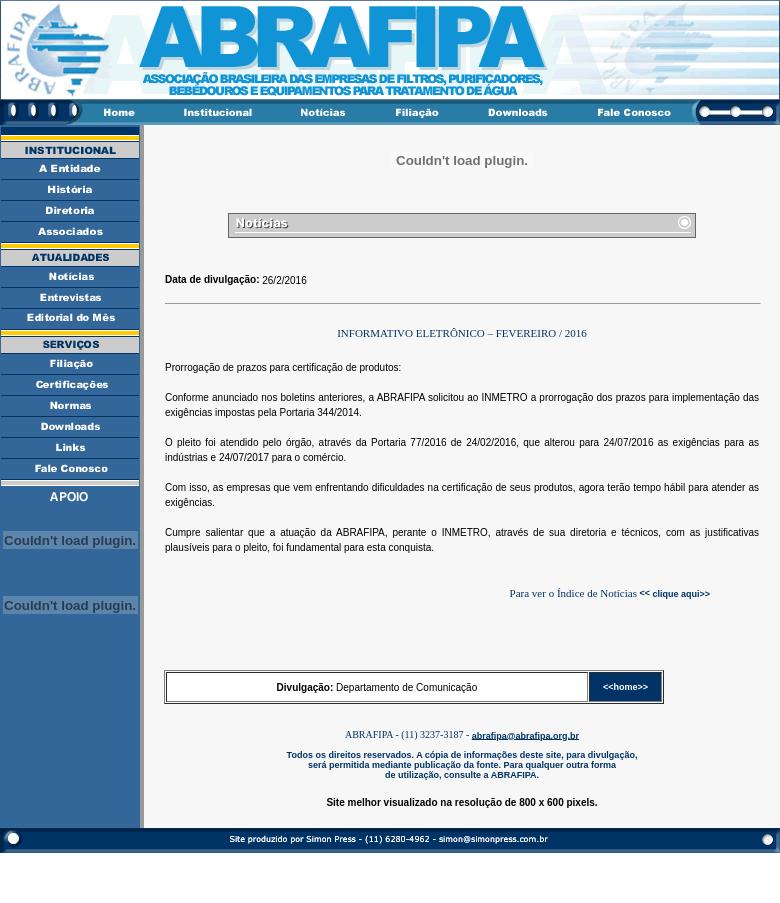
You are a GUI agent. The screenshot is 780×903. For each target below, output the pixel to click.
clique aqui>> (680, 593)
